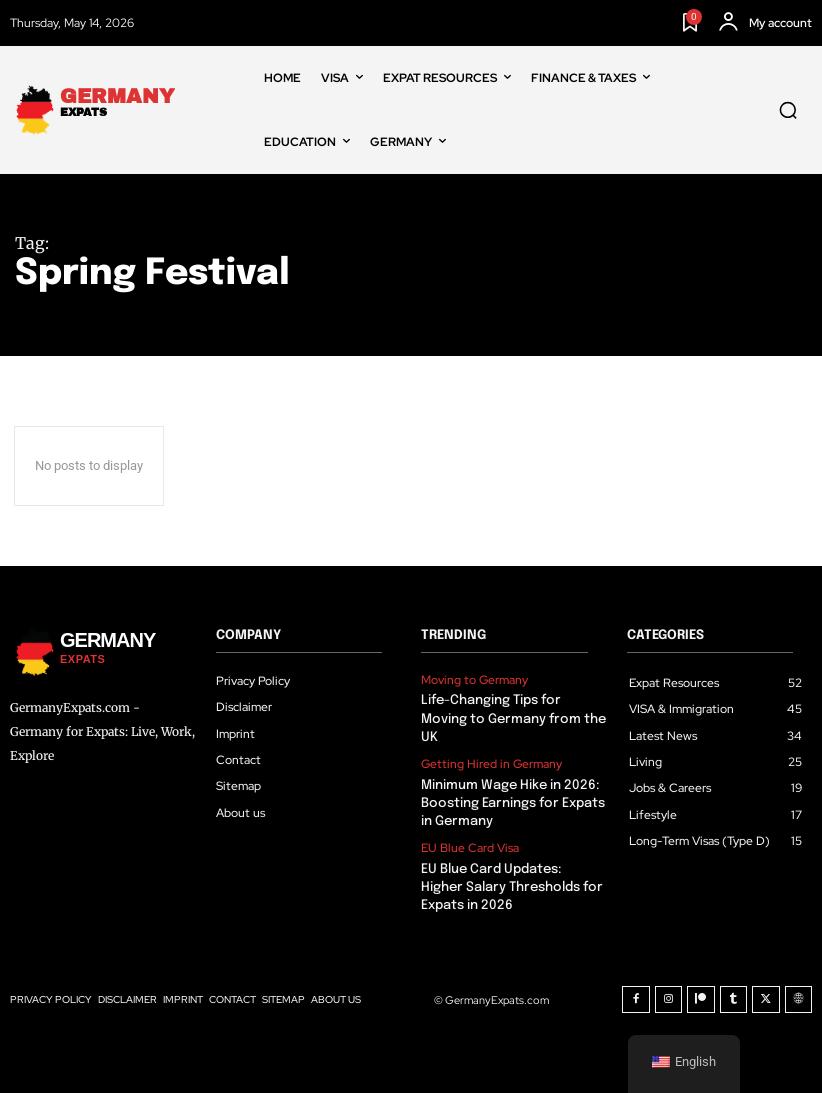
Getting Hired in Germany (491, 764)
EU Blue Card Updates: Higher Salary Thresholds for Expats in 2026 (513, 886)
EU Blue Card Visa (470, 848)
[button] (788, 110)
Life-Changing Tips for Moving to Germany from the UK (512, 718)
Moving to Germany (474, 680)
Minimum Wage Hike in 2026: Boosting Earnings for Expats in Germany (512, 802)
